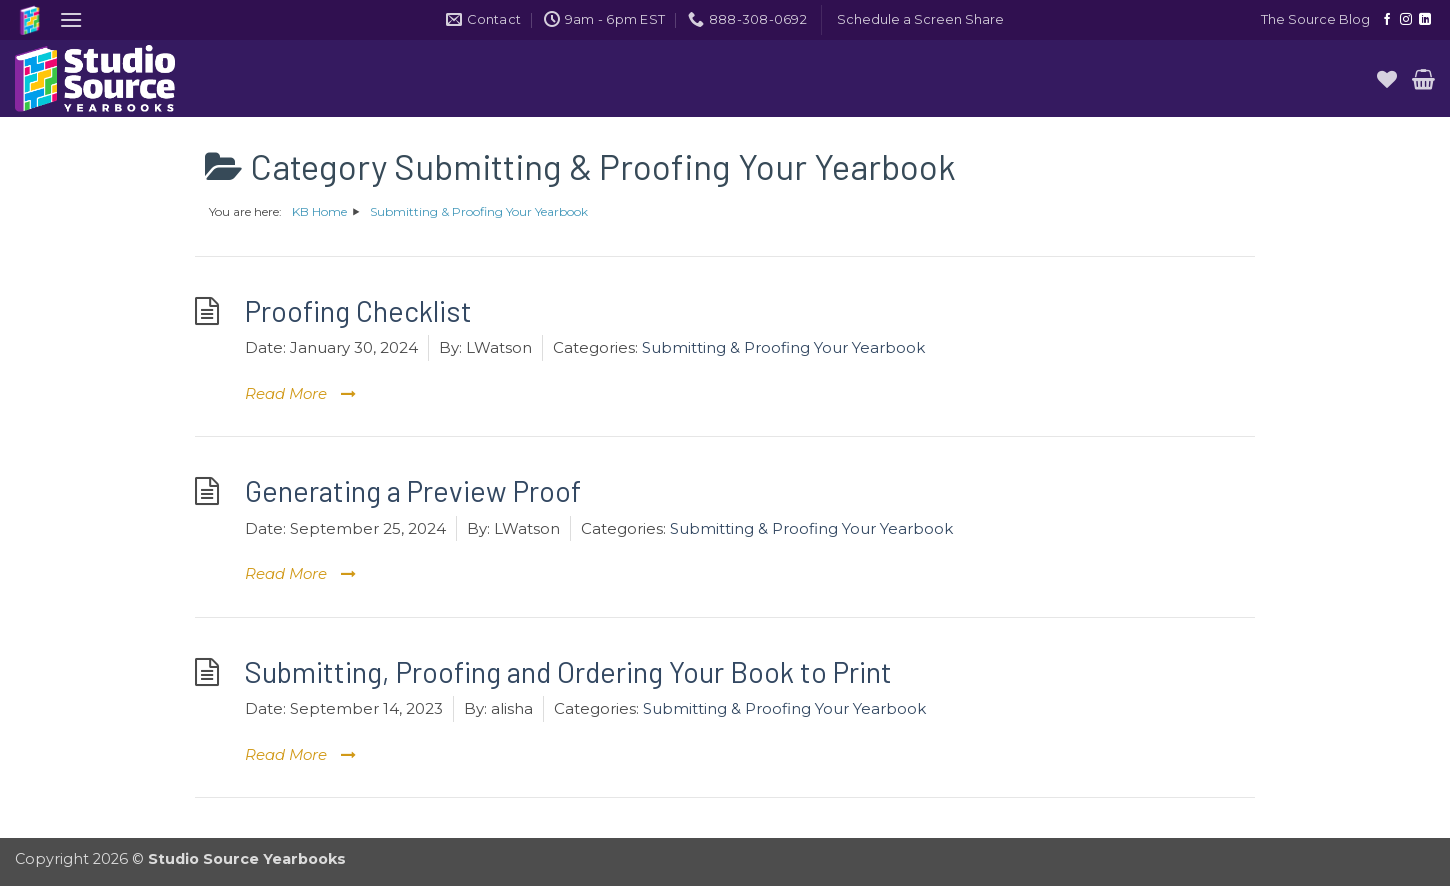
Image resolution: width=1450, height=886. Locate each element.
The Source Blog (1315, 19)
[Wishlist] (1387, 79)
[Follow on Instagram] (1406, 20)
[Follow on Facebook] (1387, 20)
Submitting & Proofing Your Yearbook (783, 347)
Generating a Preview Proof (413, 490)
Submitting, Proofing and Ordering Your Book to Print (568, 671)
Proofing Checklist (358, 310)
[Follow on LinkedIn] (1425, 20)
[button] (71, 19)
